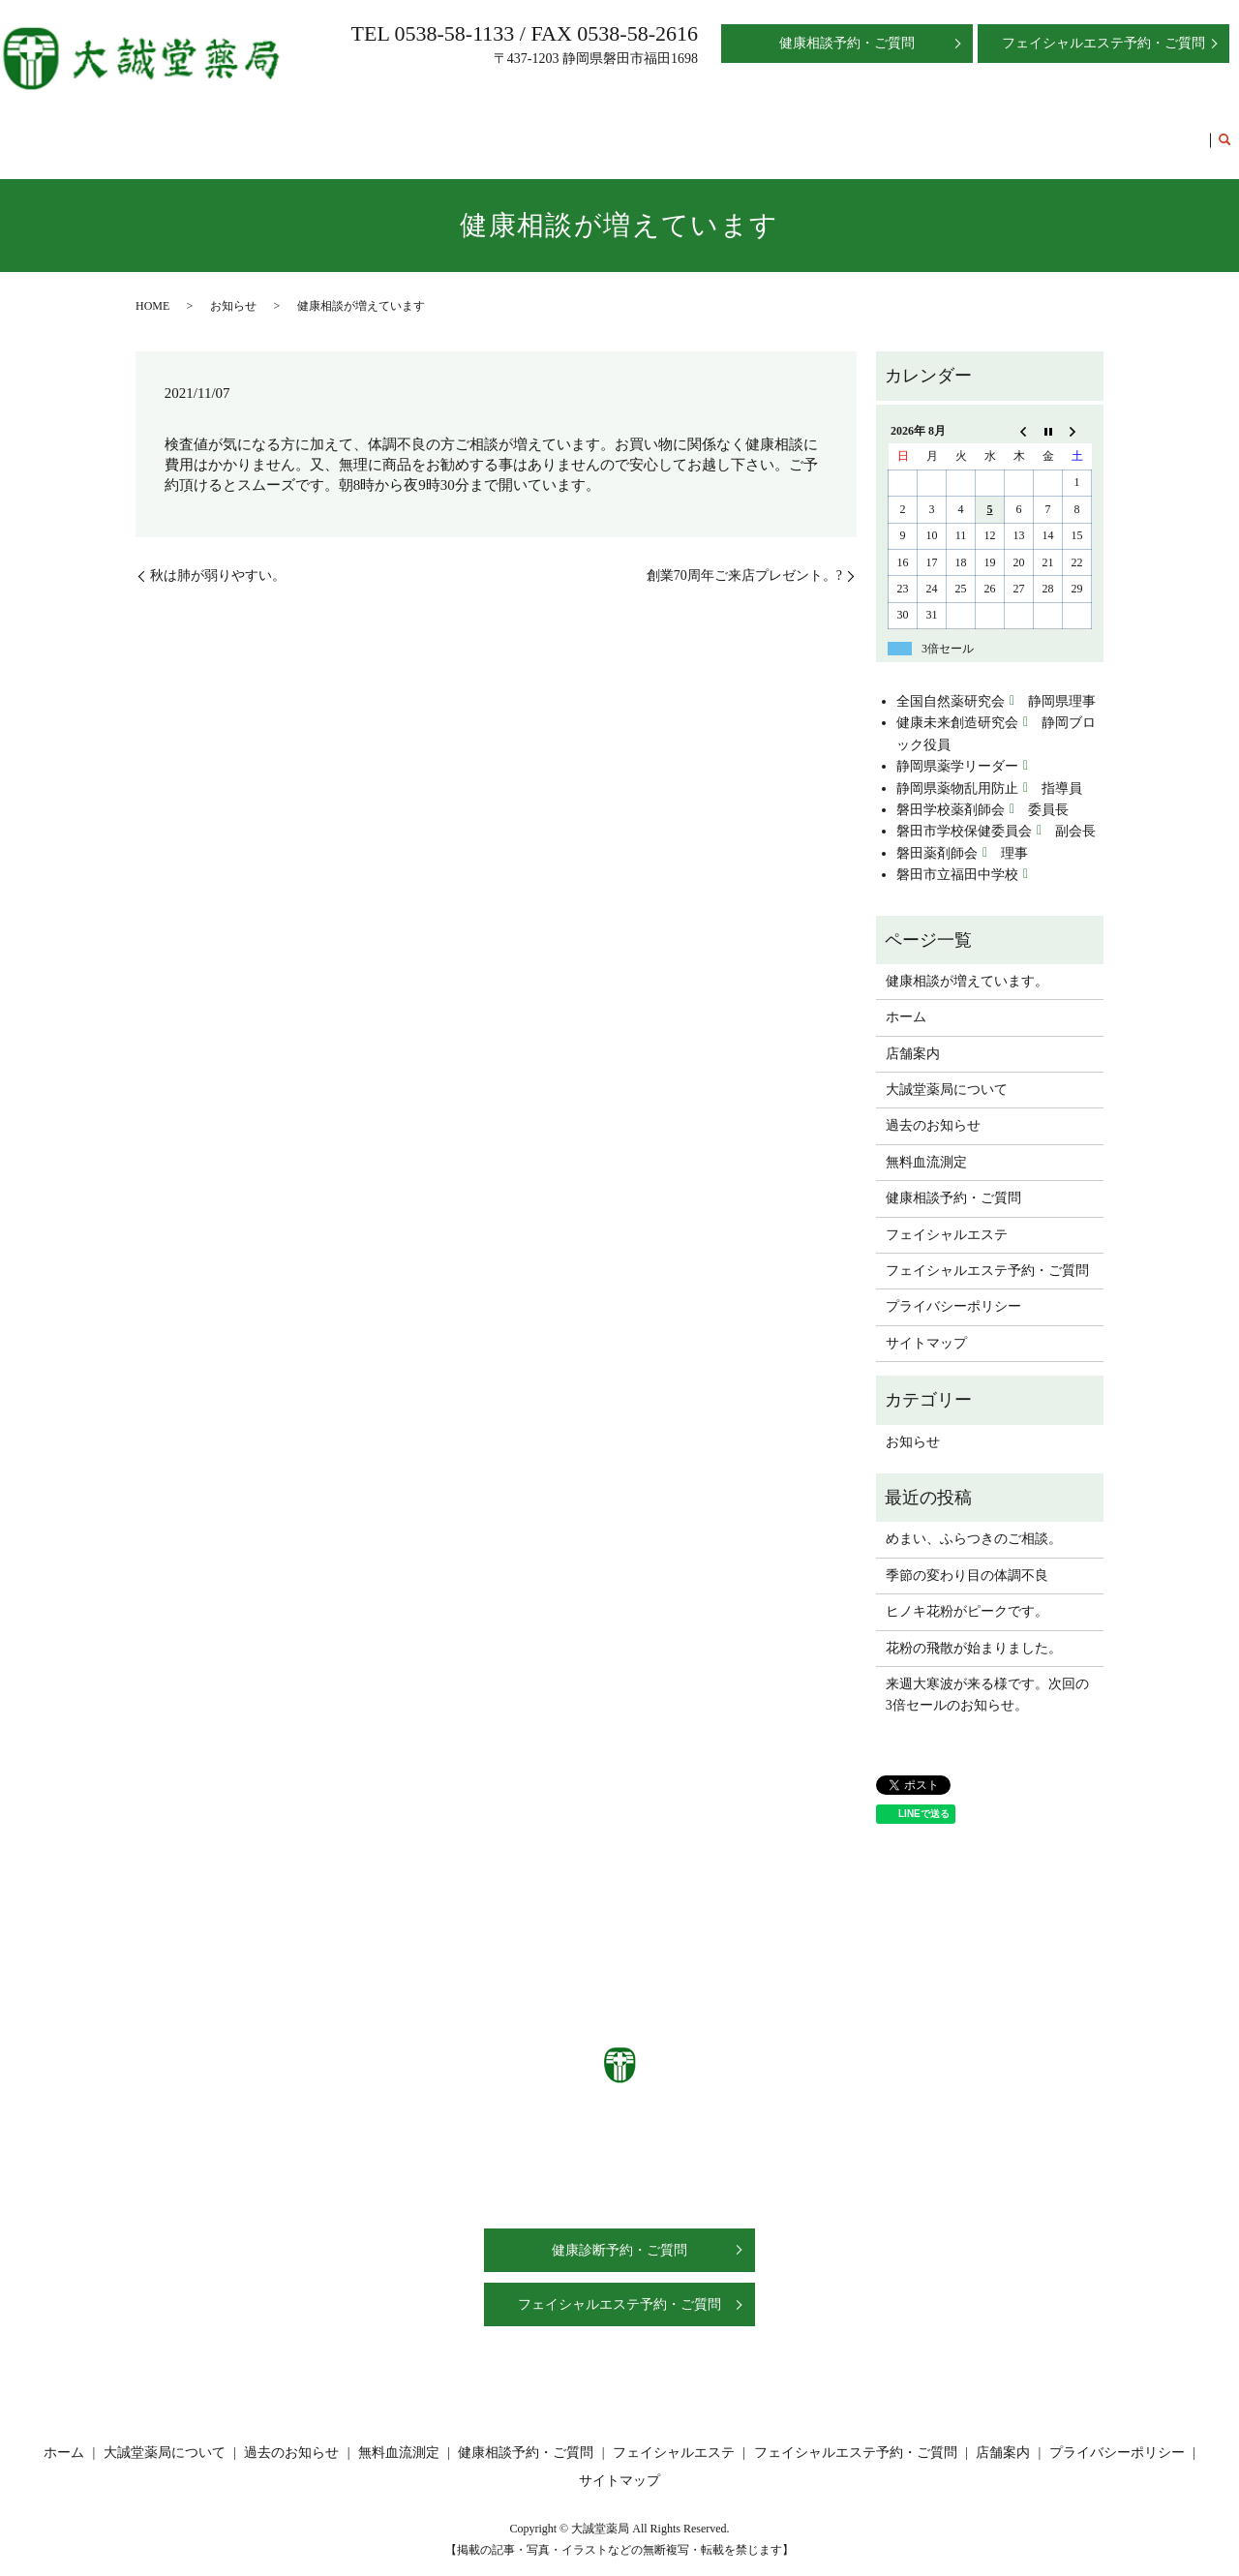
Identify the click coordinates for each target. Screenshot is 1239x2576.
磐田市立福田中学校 (957, 856)
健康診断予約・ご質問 (619, 2232)
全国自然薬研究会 (950, 683)
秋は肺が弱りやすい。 (218, 557)
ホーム (275, 130)
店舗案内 (336, 130)
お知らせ (233, 287)
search (1224, 131)
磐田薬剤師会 (937, 835)
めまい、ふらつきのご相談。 (974, 1520)
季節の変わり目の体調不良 (967, 1557)
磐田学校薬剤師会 (950, 791)
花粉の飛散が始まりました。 (974, 1629)
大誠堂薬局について (438, 130)
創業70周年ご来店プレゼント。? (744, 557)
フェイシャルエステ (925, 130)
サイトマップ (926, 1325)
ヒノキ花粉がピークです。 (967, 1593)
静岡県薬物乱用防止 (957, 770)
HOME (152, 287)
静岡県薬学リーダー (957, 748)
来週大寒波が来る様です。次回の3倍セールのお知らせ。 (987, 1676)
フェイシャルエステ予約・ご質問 (1101, 130)
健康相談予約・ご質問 (783, 130)
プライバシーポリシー (953, 1288)
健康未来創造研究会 (957, 704)
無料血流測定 (661, 130)
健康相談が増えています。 (967, 962)
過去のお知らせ (559, 130)
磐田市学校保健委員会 (964, 812)
